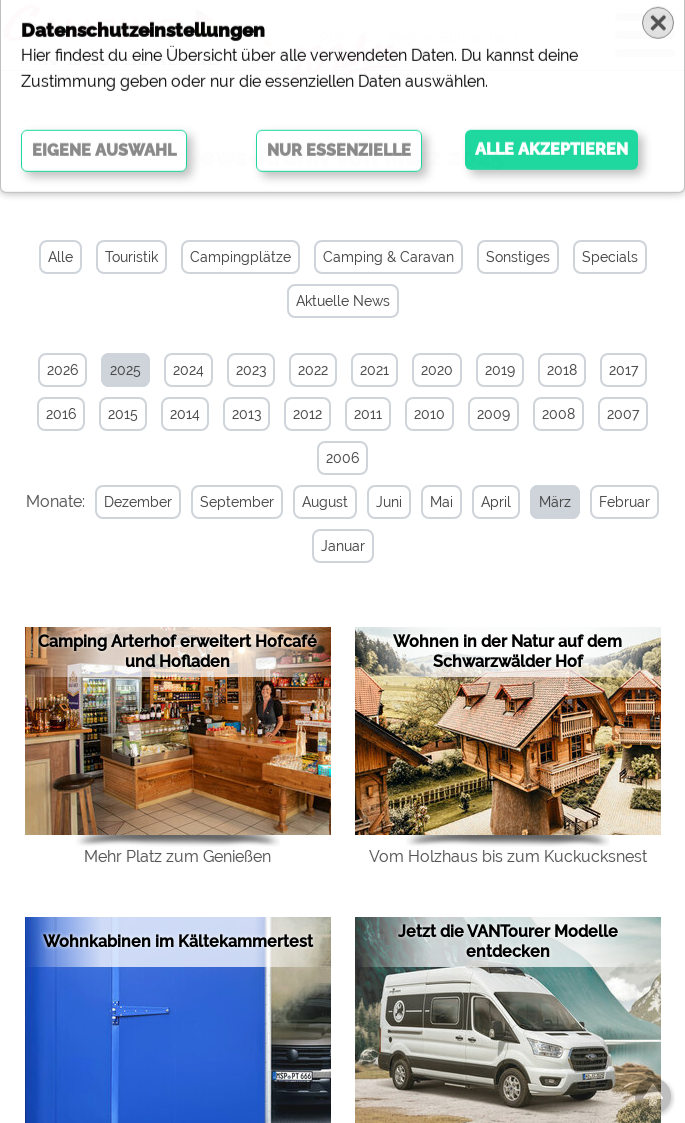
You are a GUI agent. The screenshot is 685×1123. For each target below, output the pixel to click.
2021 (374, 370)
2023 (251, 370)
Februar (623, 502)
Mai (440, 502)
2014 (185, 414)
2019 (500, 370)
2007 (623, 414)
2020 (437, 370)
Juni (388, 502)
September (236, 502)
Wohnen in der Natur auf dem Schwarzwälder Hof (507, 651)
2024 (188, 370)
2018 (562, 370)
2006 (342, 458)
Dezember (137, 502)
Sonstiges (518, 257)
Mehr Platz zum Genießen (177, 856)
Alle (60, 257)
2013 (246, 414)
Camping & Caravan (388, 257)
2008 (558, 414)
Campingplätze (240, 257)
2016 (61, 414)
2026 (62, 370)
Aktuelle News (343, 301)
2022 (313, 370)
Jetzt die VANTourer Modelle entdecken (508, 941)
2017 (623, 370)
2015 (123, 414)
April (495, 502)
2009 (493, 414)
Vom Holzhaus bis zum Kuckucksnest (508, 856)
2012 (307, 414)
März (554, 502)
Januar (341, 546)
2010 (429, 414)
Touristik (131, 257)
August (324, 502)
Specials (610, 257)
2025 (125, 370)
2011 (368, 414)
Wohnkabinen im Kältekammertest (178, 941)
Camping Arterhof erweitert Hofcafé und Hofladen (177, 651)
